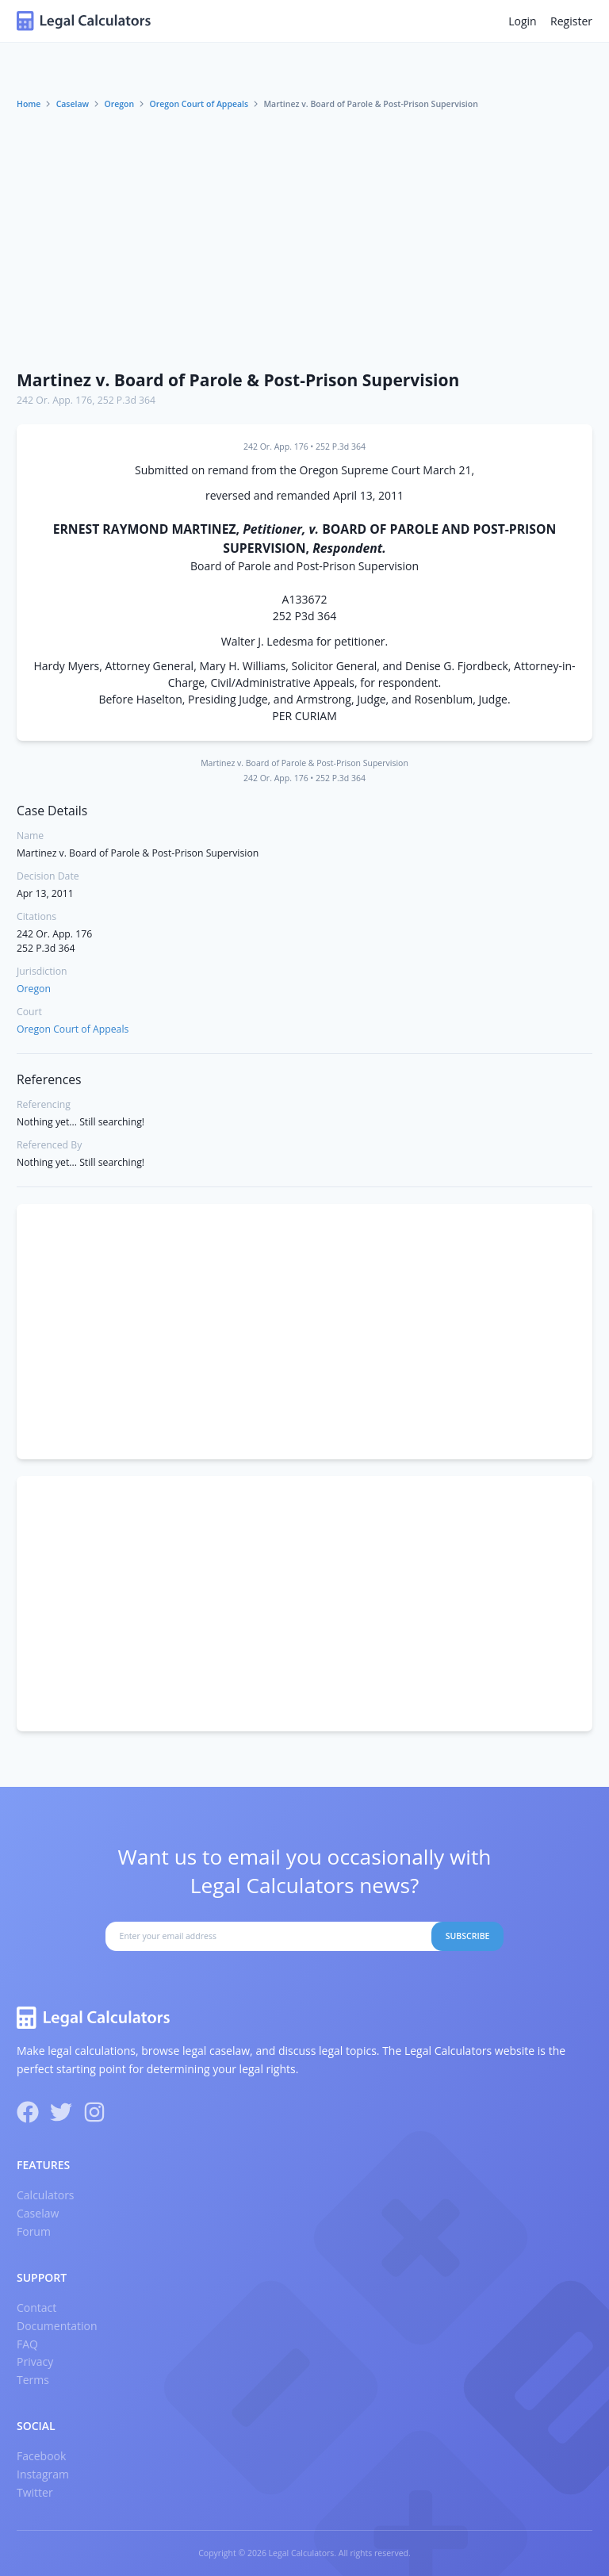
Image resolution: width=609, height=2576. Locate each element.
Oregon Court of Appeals (198, 103)
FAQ (27, 2344)
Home (28, 103)
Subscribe (468, 1936)
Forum (34, 2231)
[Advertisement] (304, 240)
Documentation (57, 2325)
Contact (36, 2307)
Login (522, 21)
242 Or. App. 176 (54, 400)
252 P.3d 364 (126, 400)
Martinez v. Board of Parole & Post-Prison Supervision (238, 380)
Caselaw (73, 103)
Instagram (43, 2474)
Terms (33, 2379)
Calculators (46, 2194)
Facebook (41, 2455)
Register (571, 21)
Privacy (35, 2361)
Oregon (119, 103)
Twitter (35, 2492)
